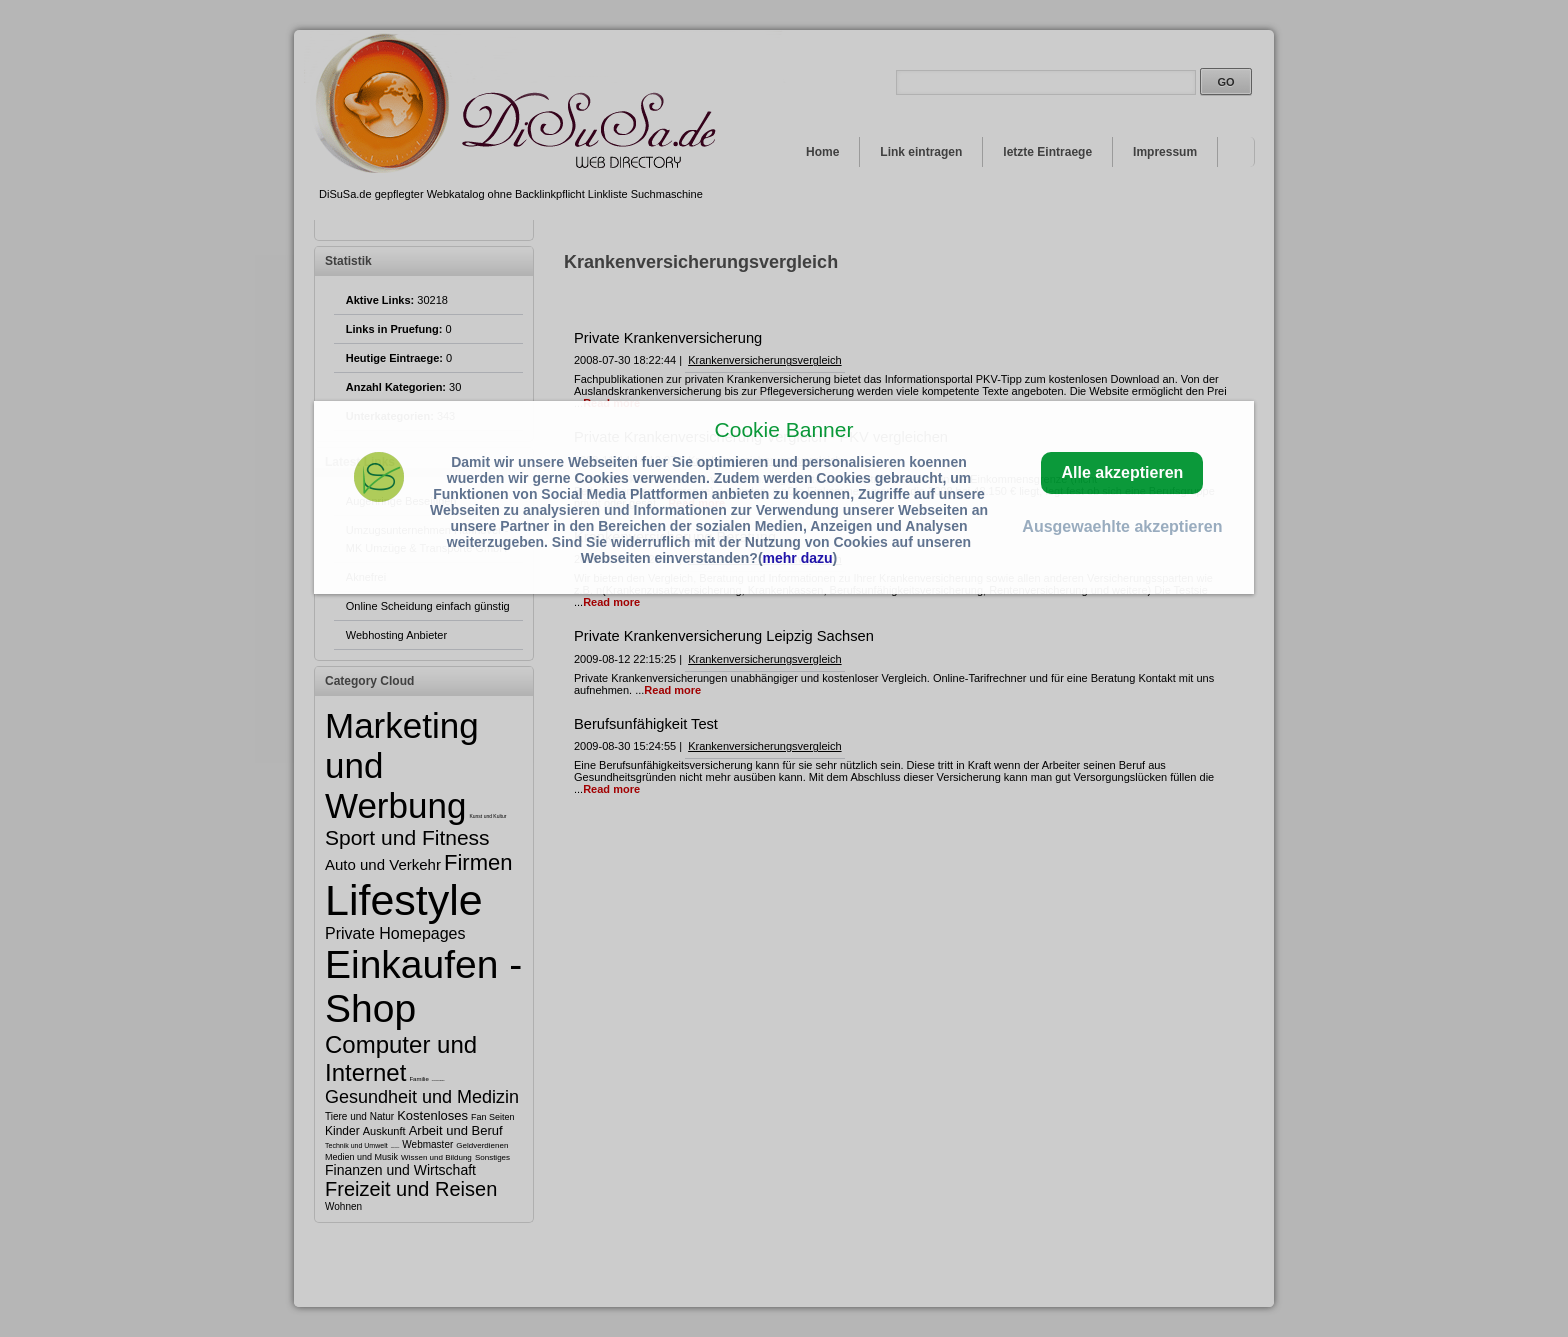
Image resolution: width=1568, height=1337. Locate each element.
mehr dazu (798, 558)
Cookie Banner (784, 429)
